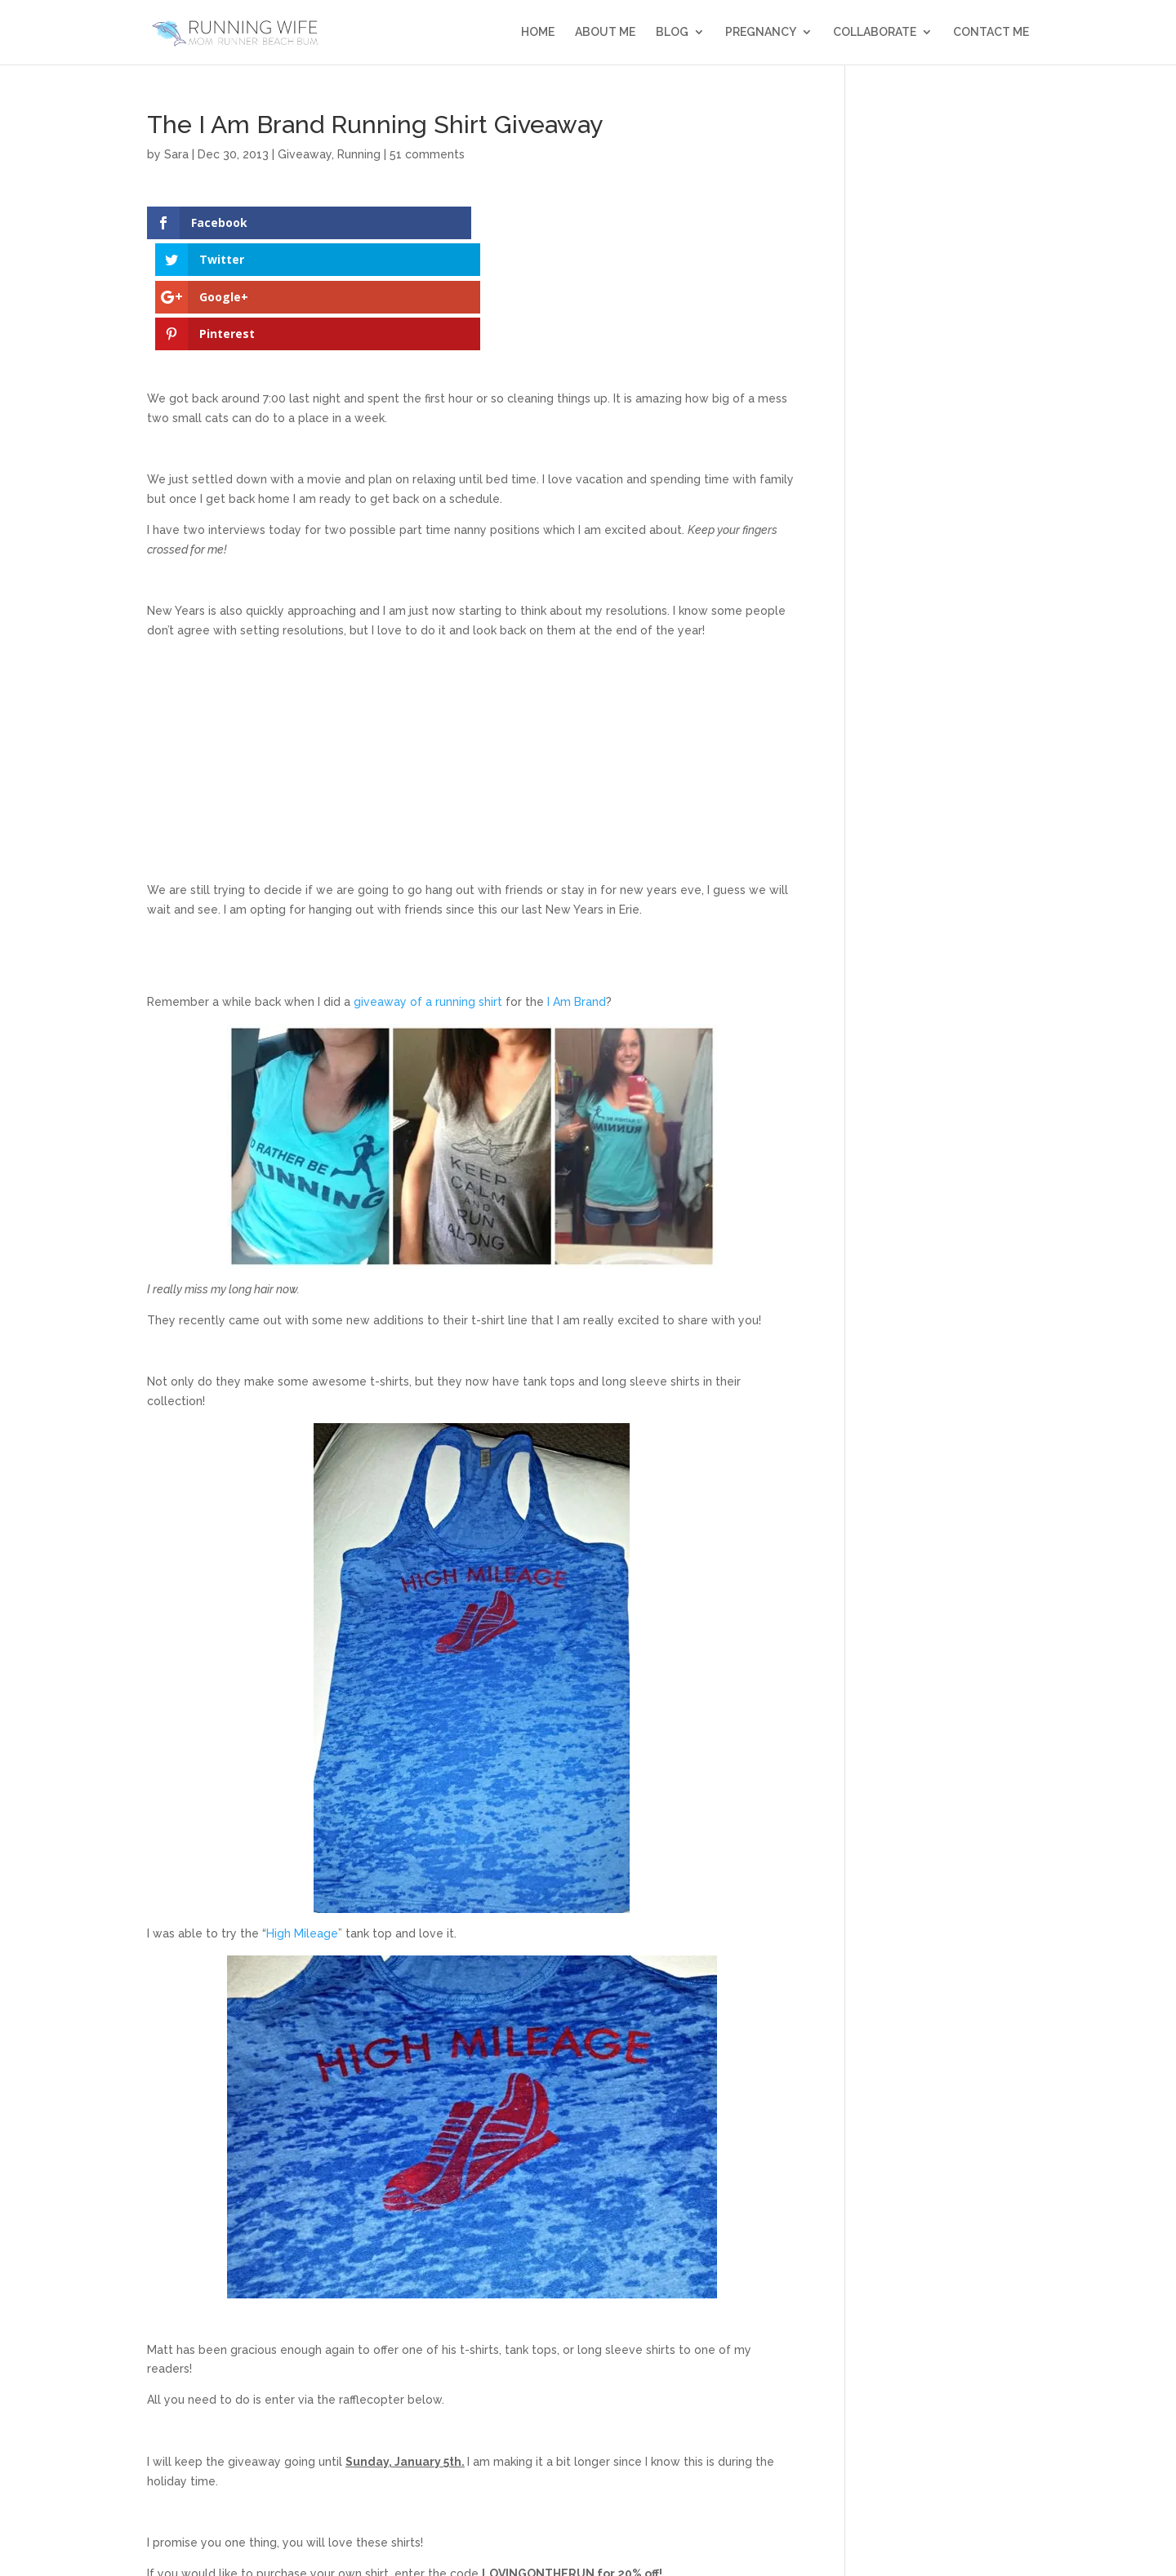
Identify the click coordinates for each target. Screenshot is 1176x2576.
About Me (605, 33)
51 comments (427, 154)
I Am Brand (576, 890)
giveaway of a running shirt (428, 890)
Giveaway (305, 154)
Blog (672, 33)
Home (538, 33)
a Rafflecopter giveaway (471, 2492)
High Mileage (302, 1822)
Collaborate (874, 33)
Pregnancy (760, 33)
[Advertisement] (471, 655)
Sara (176, 154)
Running (359, 154)
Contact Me (991, 33)
